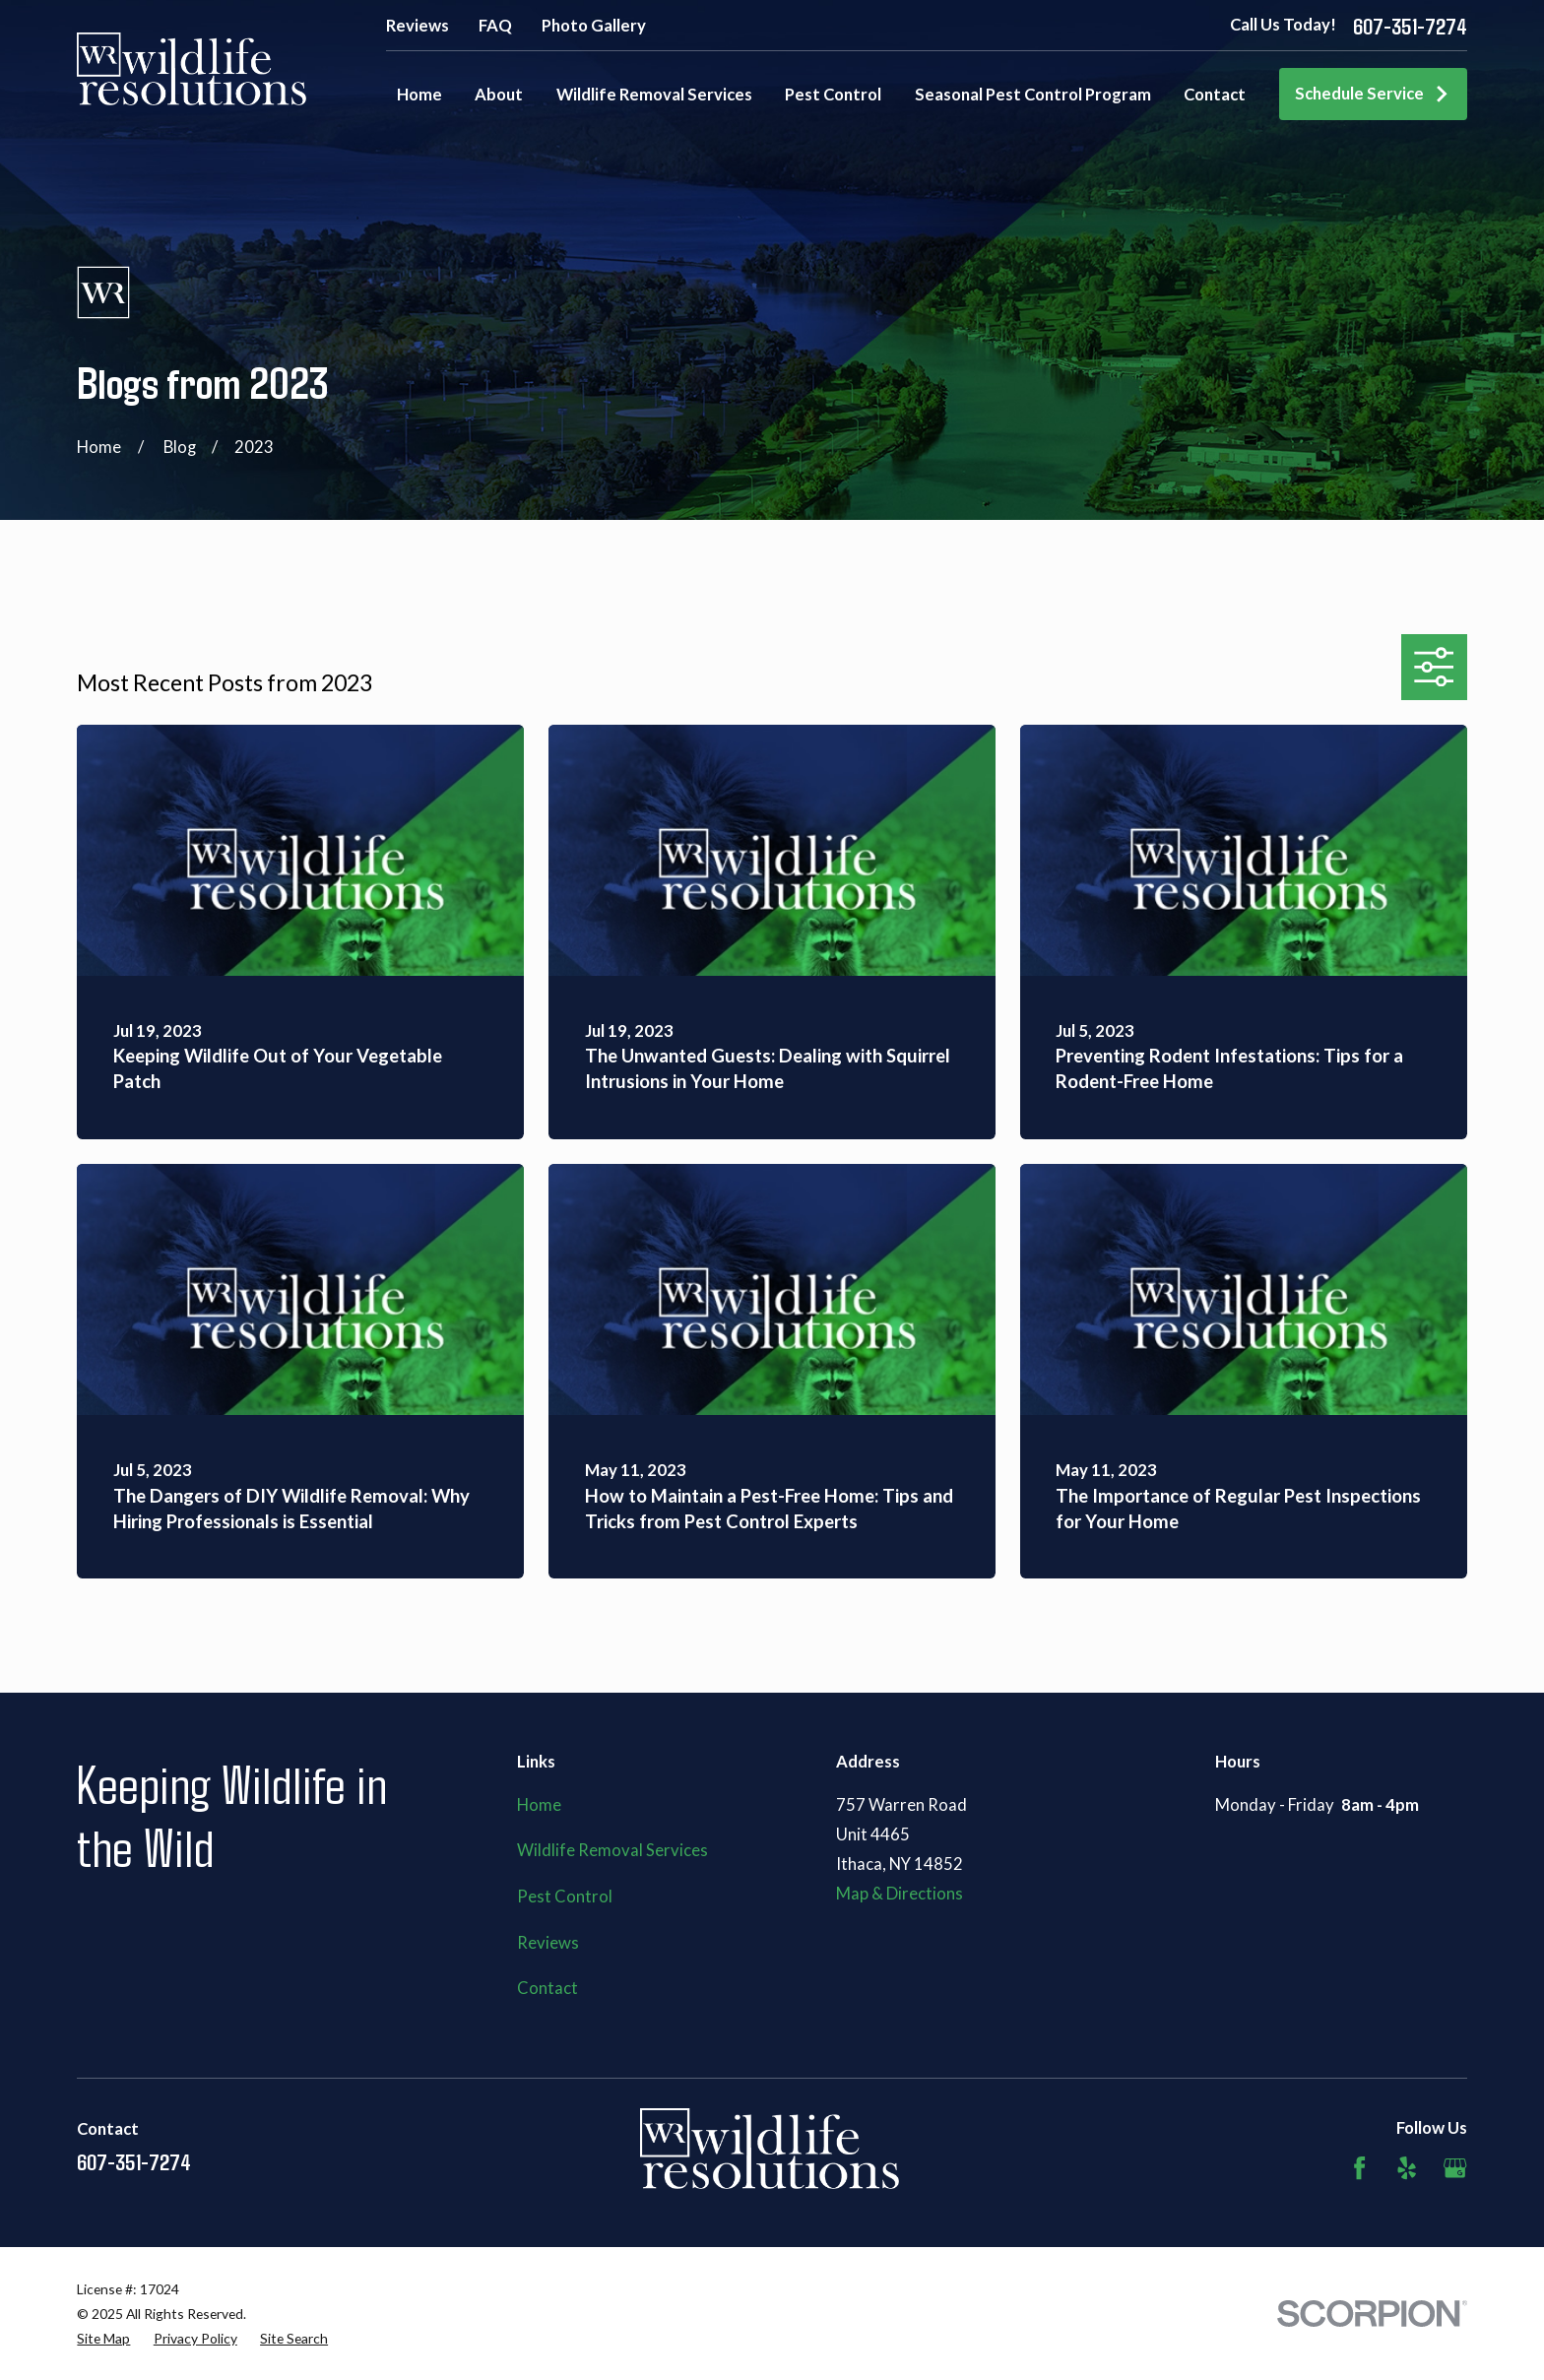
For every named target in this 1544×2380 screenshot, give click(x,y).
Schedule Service (1372, 93)
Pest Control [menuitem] (833, 94)
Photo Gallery (594, 25)
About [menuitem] (499, 94)
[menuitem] (103, 2338)
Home (539, 1805)
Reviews (417, 25)
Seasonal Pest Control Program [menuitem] (1033, 94)
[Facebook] (1359, 2167)
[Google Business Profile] (1455, 2167)
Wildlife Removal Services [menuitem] (654, 94)
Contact (547, 1988)
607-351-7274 (1410, 25)
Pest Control (564, 1896)
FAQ (495, 25)
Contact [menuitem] (1215, 94)
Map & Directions (899, 1893)
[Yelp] (1406, 2167)
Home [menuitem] (419, 94)
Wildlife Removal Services (612, 1850)
